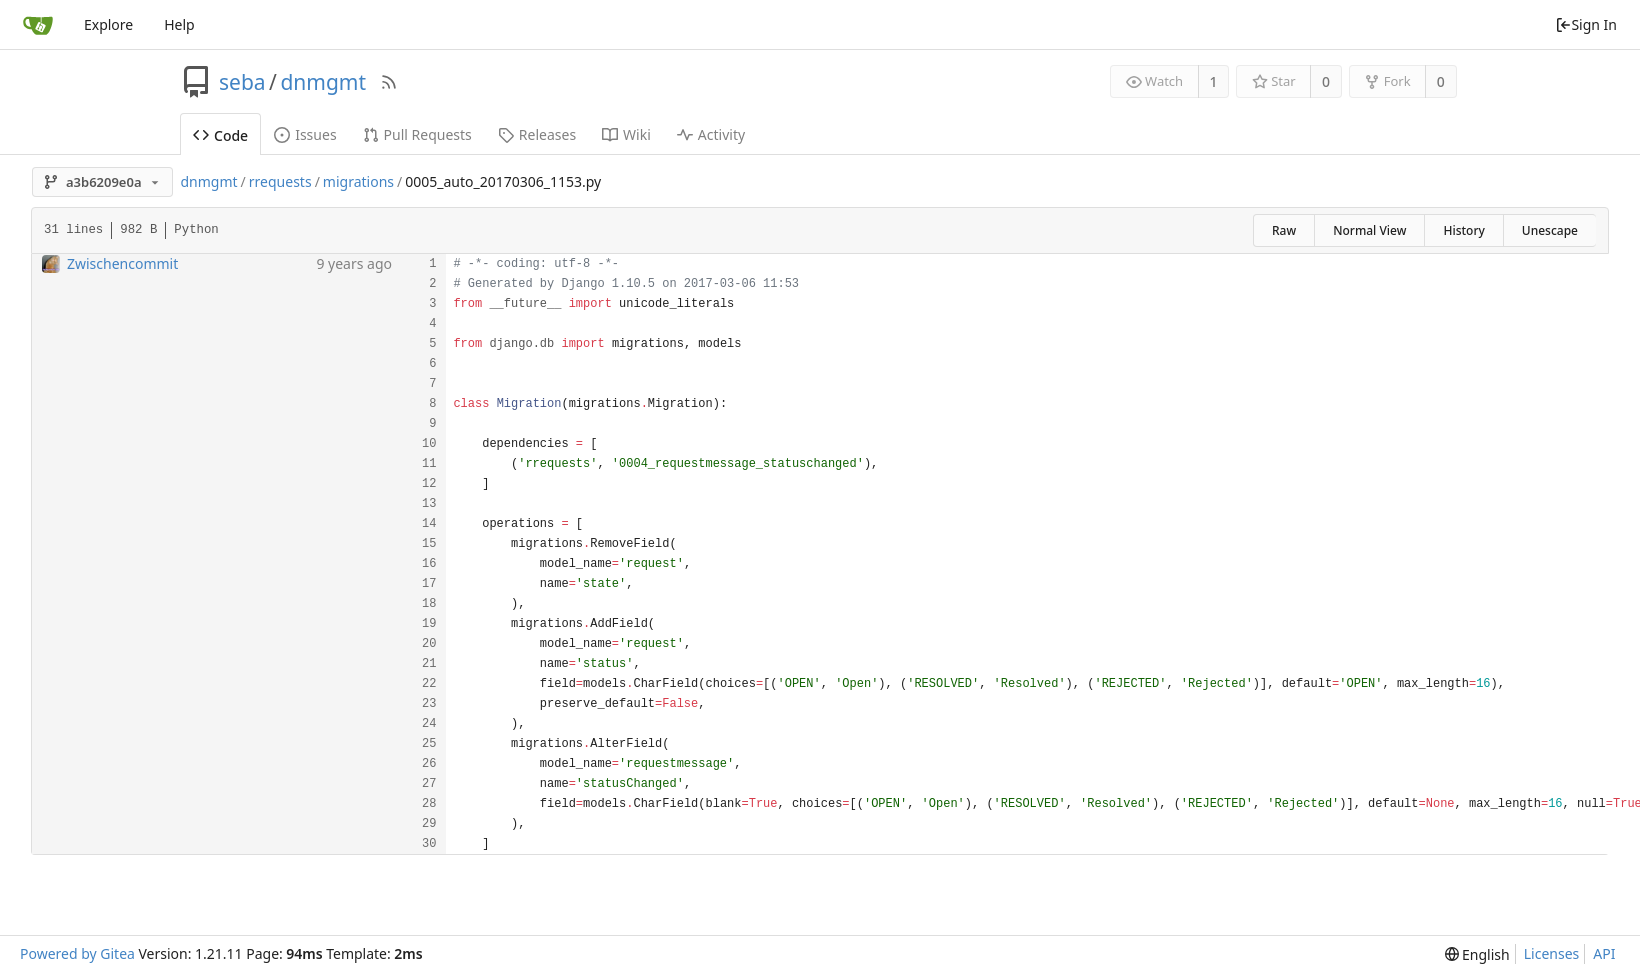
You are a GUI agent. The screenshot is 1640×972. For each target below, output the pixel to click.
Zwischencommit (122, 263)
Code (220, 135)
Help (179, 24)
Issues (305, 134)
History (1463, 230)
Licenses (1552, 953)
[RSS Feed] (389, 82)
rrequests (280, 181)
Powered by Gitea (77, 953)
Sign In (1586, 24)
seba (242, 82)
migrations (358, 181)
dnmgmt (323, 82)
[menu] (1477, 954)
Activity (711, 134)
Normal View (1369, 230)
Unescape (1550, 230)
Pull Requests (417, 134)
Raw (1284, 230)
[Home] (38, 25)
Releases (537, 134)
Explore (108, 24)
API (1604, 953)
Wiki (626, 134)
